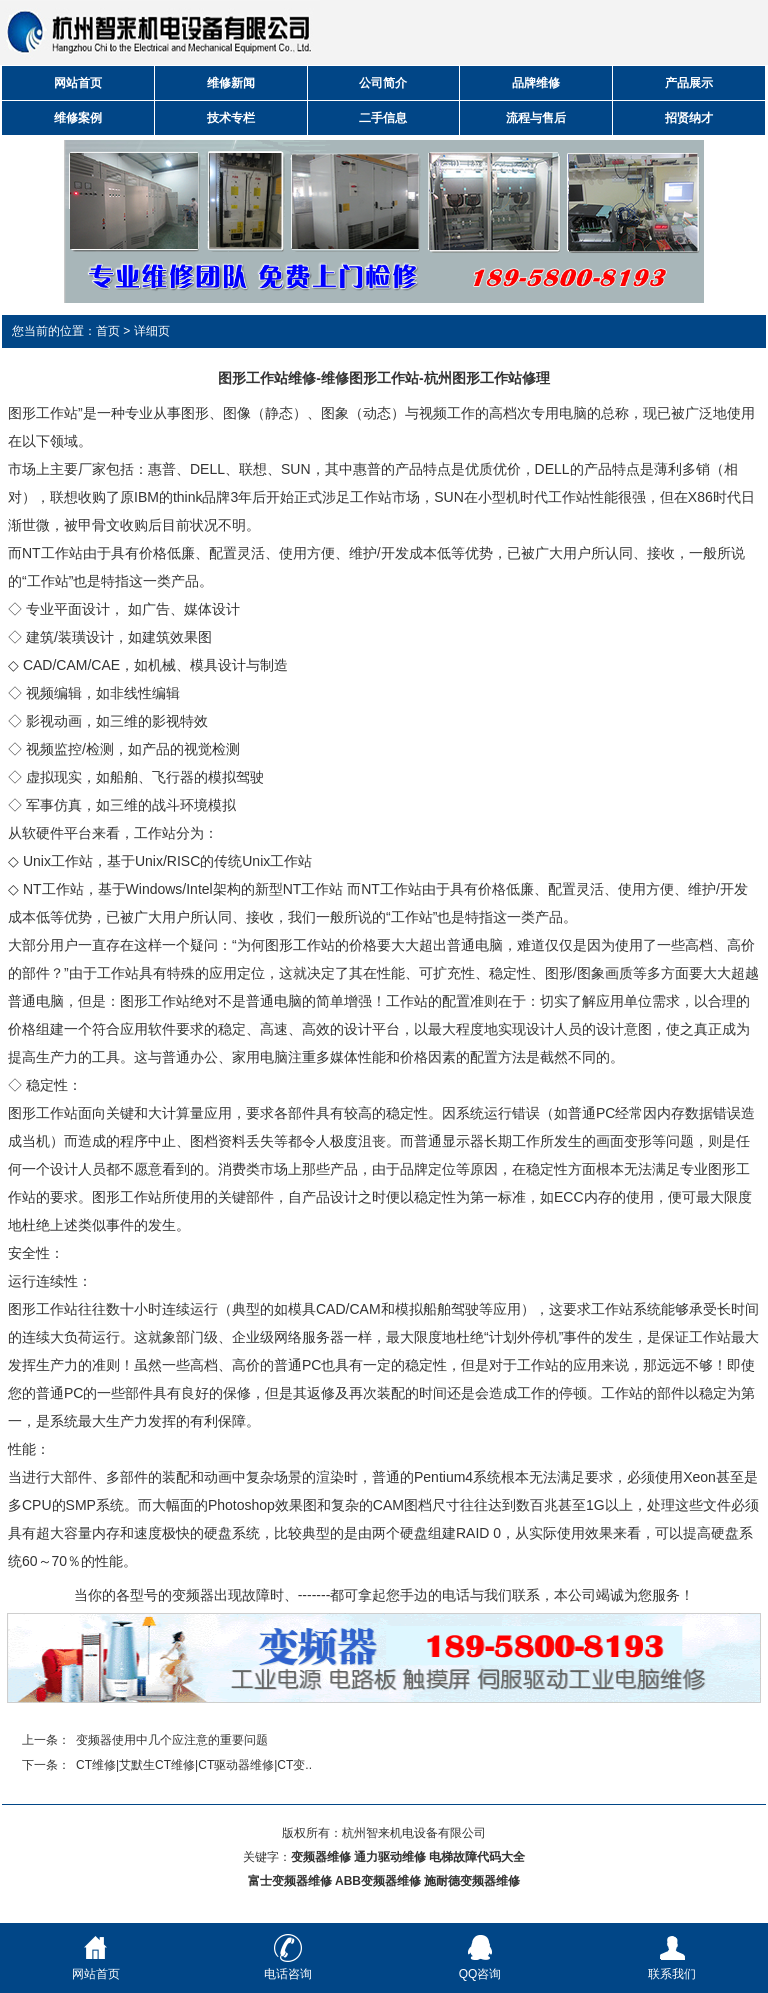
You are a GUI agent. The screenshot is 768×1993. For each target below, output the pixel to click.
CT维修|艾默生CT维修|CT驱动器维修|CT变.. (194, 1765)
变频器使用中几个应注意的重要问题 (172, 1740)
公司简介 (383, 83)
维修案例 (78, 118)
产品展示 (689, 83)
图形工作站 (43, 413)
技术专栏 (231, 118)
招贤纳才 (689, 118)
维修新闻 (231, 83)
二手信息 (383, 118)
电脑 (288, 1001)
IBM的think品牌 (182, 497)
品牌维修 (536, 83)
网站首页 (78, 83)
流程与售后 (536, 118)
